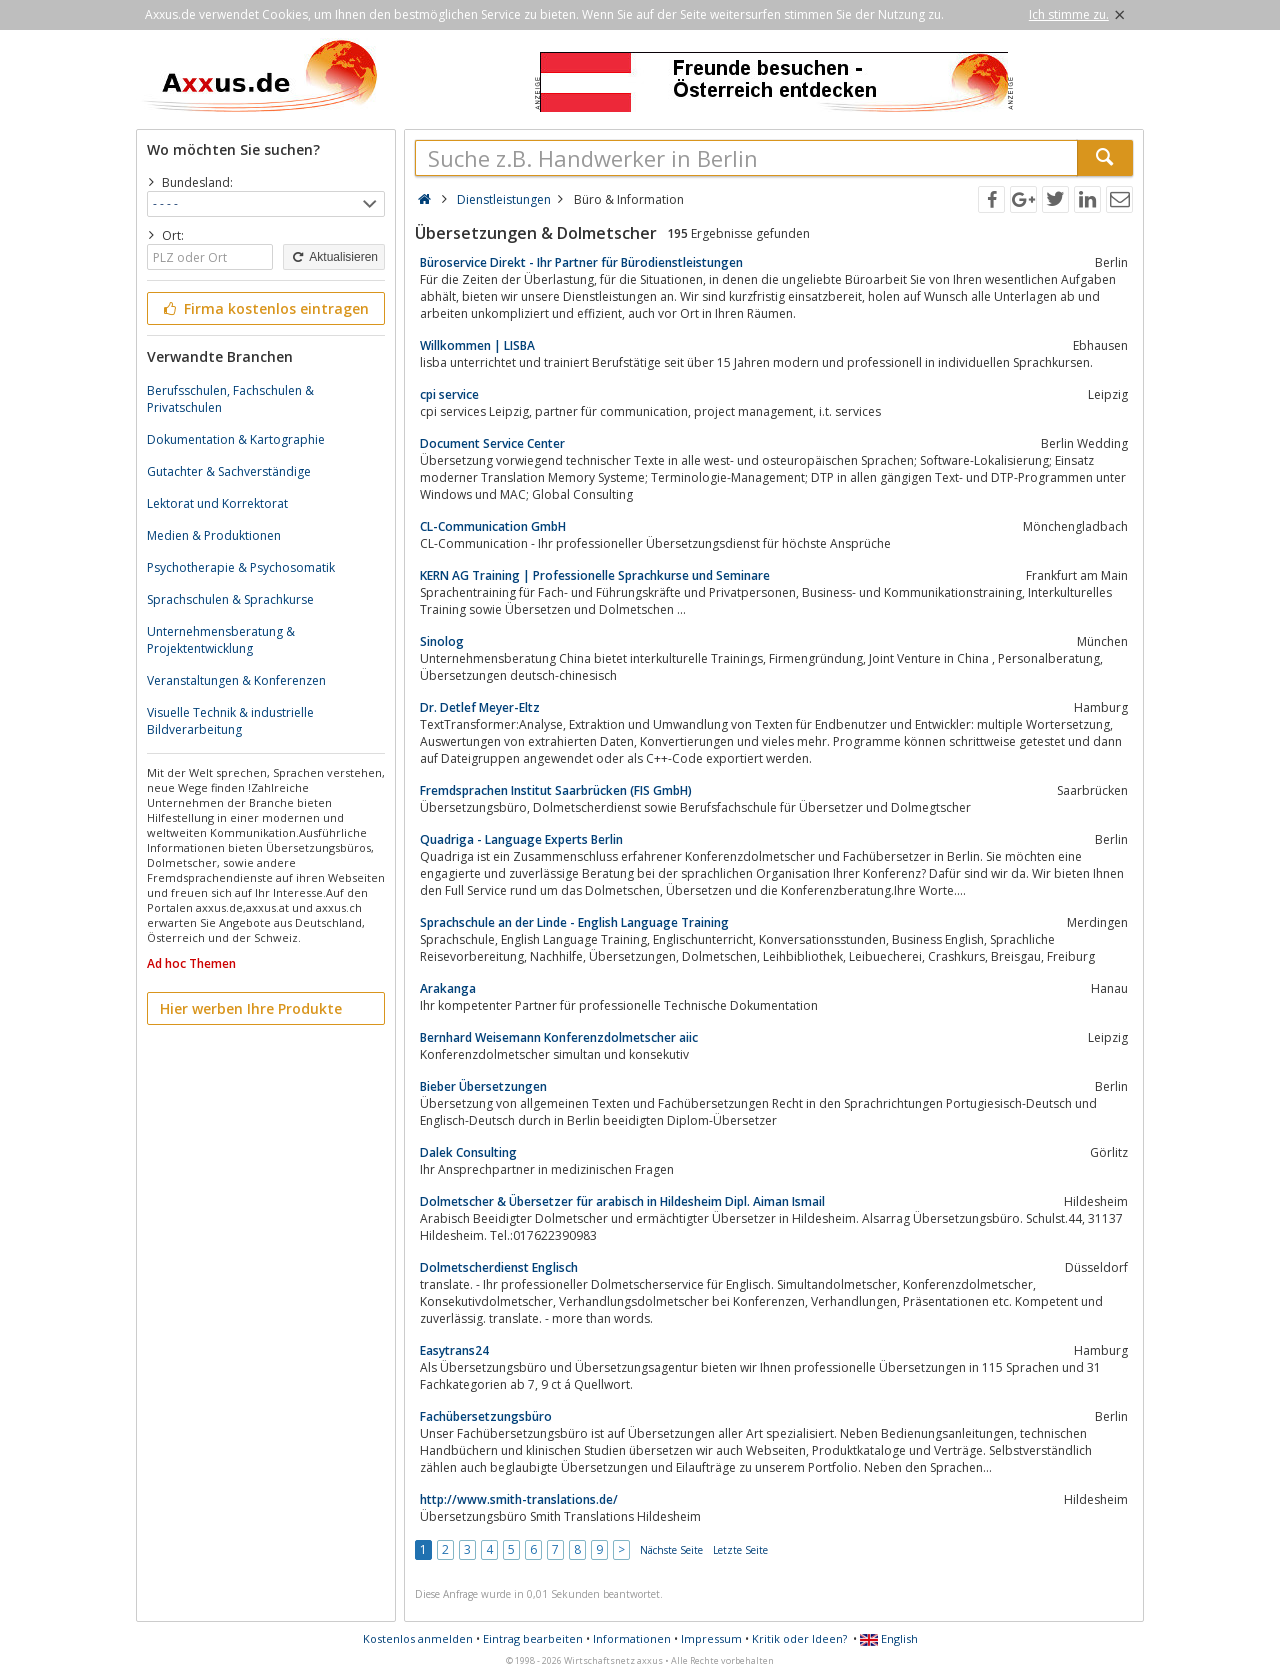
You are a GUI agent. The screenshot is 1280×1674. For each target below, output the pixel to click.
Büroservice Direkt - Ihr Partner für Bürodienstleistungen (581, 262)
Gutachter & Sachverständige (229, 471)
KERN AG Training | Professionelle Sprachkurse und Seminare (595, 575)
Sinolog (442, 641)
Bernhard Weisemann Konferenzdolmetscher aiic (559, 1037)
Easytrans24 (454, 1350)
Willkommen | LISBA (477, 345)
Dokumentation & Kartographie (236, 439)
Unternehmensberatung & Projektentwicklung (221, 640)
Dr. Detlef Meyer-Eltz (480, 707)
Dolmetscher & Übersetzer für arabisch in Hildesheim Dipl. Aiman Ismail (622, 1201)
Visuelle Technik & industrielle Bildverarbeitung (230, 721)
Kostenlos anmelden (418, 1638)
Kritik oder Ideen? (799, 1638)
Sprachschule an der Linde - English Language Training (574, 922)
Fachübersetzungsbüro (486, 1416)
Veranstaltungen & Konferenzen (236, 680)
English (889, 1638)
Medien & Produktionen (214, 535)
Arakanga (448, 988)
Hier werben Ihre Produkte (251, 1008)
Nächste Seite (671, 1550)
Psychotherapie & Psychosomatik (241, 567)
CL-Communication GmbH (493, 526)
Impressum (711, 1638)
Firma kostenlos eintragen (264, 308)
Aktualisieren (334, 257)
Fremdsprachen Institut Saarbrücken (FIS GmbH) (556, 790)
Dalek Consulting (468, 1152)
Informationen (632, 1638)
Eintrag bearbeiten (533, 1638)
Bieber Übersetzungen (483, 1086)
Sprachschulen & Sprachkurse (230, 599)
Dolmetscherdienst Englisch (499, 1267)
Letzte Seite (740, 1550)
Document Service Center (492, 443)
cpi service (449, 394)
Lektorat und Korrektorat (217, 503)
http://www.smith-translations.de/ (519, 1499)
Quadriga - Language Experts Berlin (521, 839)
